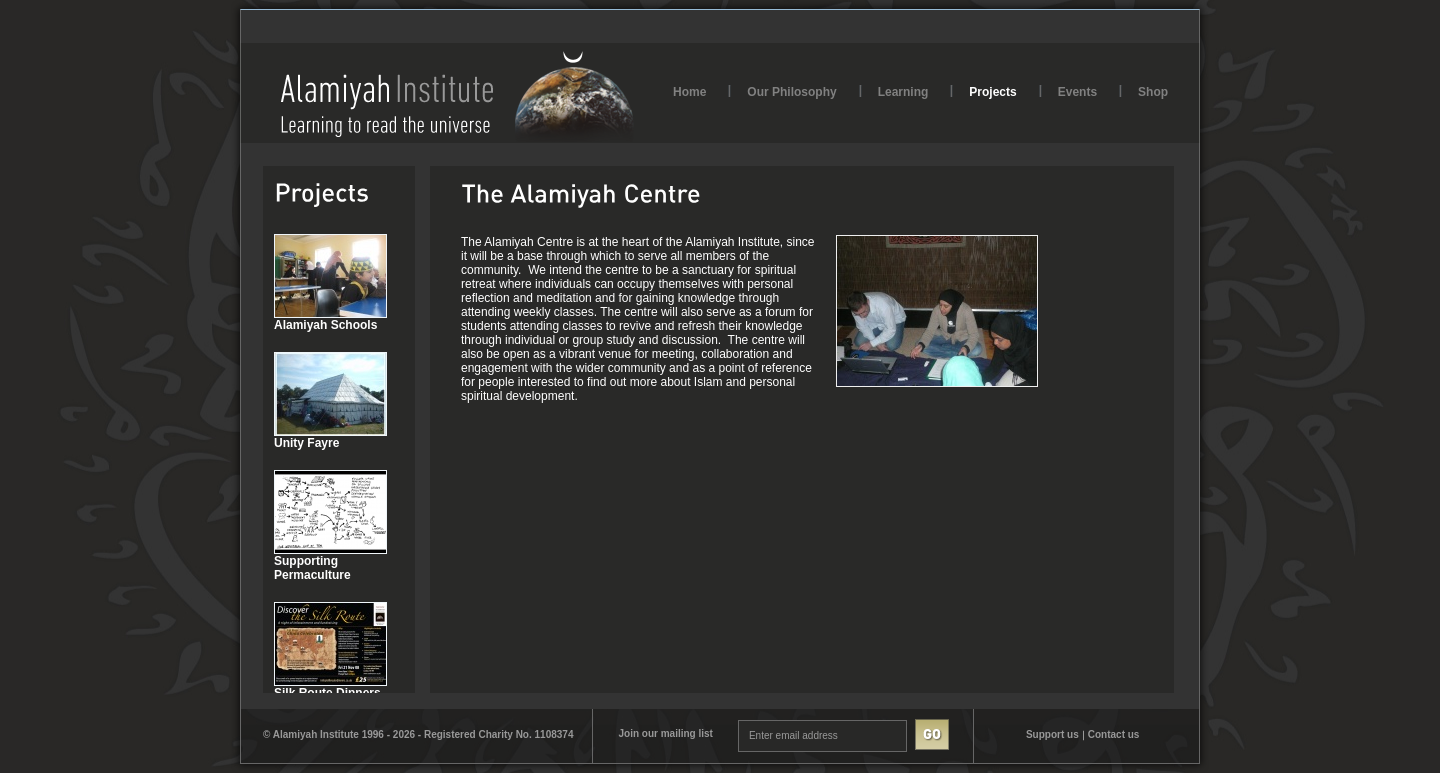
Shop (1153, 92)
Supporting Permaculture (312, 568)
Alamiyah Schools (325, 325)
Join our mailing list (665, 733)
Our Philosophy (791, 92)
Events (1077, 92)
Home (689, 92)
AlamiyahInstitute (457, 96)
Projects (992, 92)
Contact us (1114, 734)
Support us (1052, 734)
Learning (903, 92)
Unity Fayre (306, 443)
